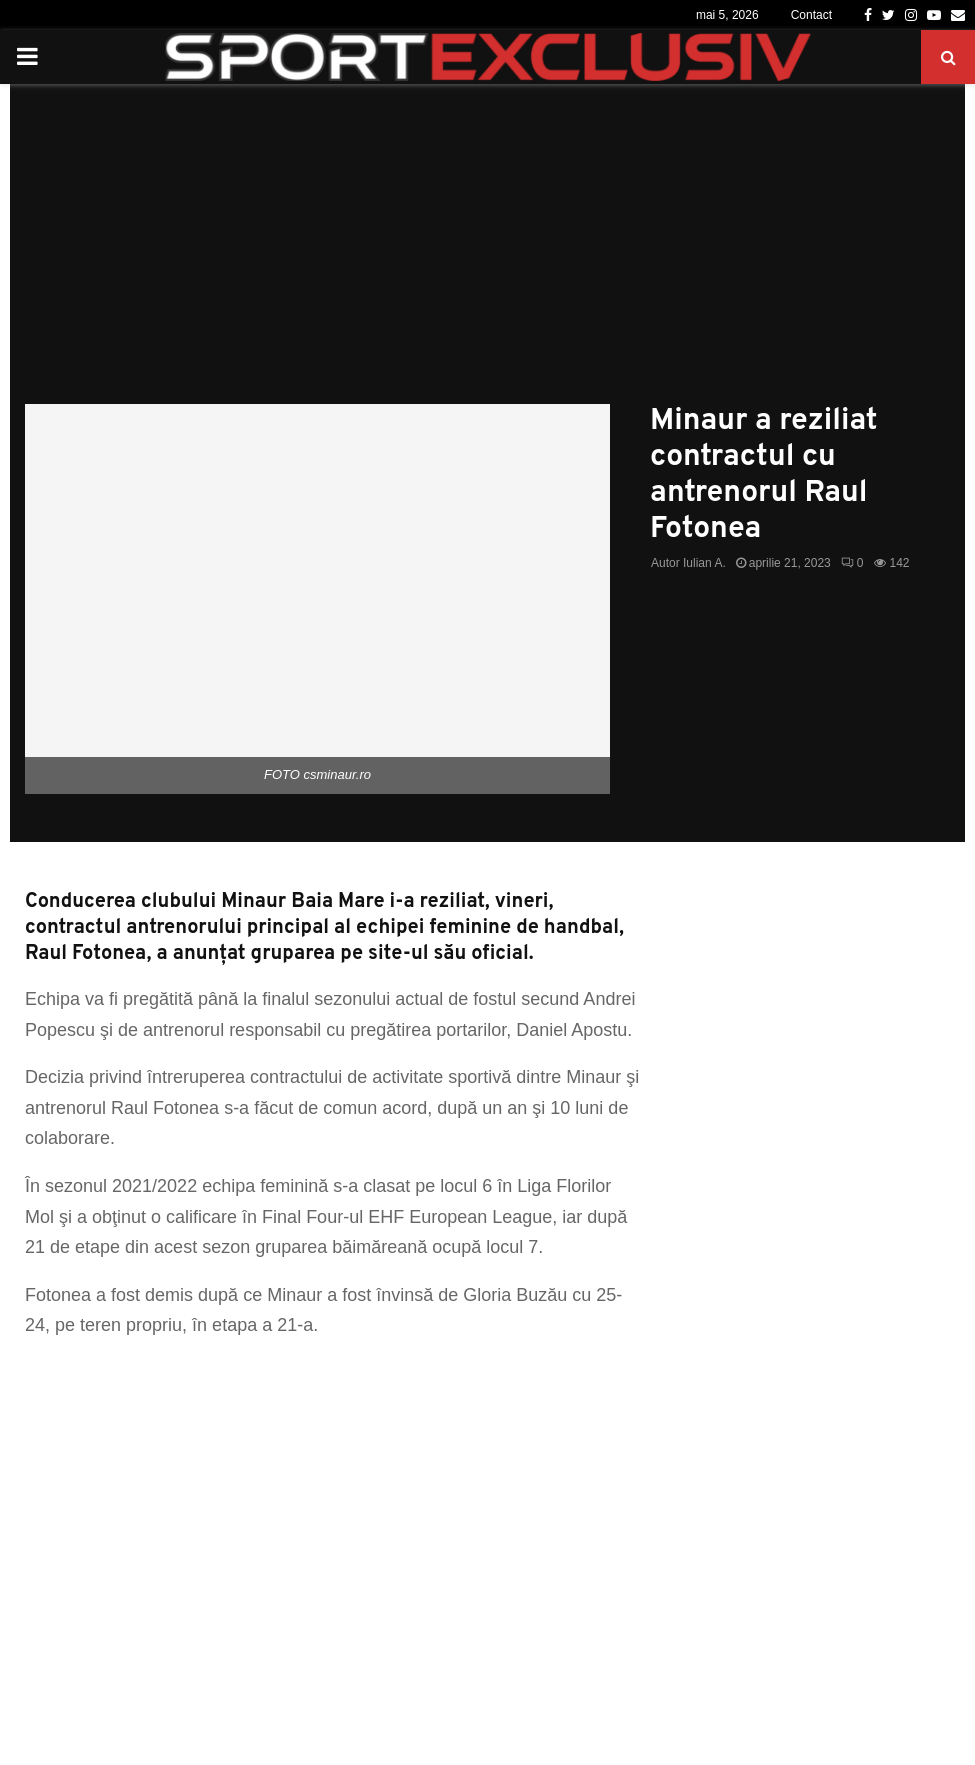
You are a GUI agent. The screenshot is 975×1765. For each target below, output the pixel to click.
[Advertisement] (487, 254)
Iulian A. (704, 563)
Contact (811, 15)
